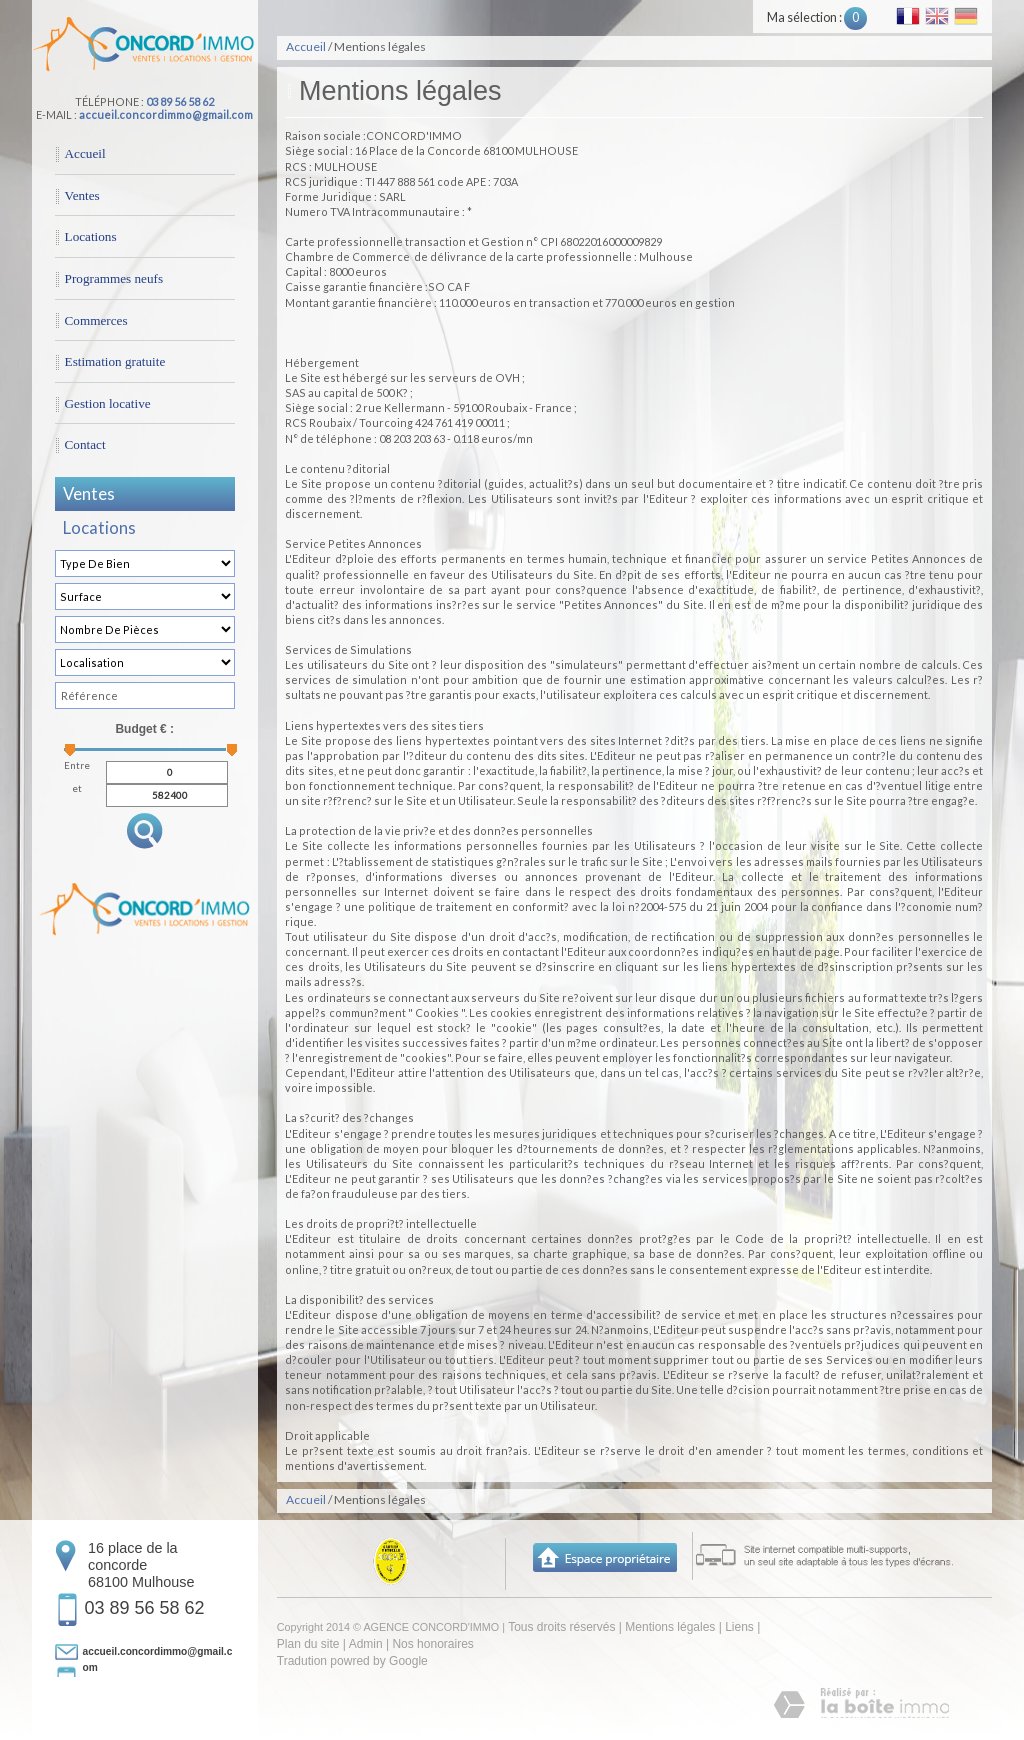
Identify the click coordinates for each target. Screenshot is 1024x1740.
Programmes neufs (114, 278)
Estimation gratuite (115, 361)
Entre (77, 766)
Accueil (85, 153)
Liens (739, 1627)
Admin (366, 1644)
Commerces (96, 320)
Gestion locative (108, 403)
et (77, 789)
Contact (85, 444)
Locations (91, 236)
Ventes (82, 195)
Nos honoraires (432, 1644)
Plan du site (308, 1644)
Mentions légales (670, 1627)
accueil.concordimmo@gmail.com (166, 114)
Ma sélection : (817, 17)
